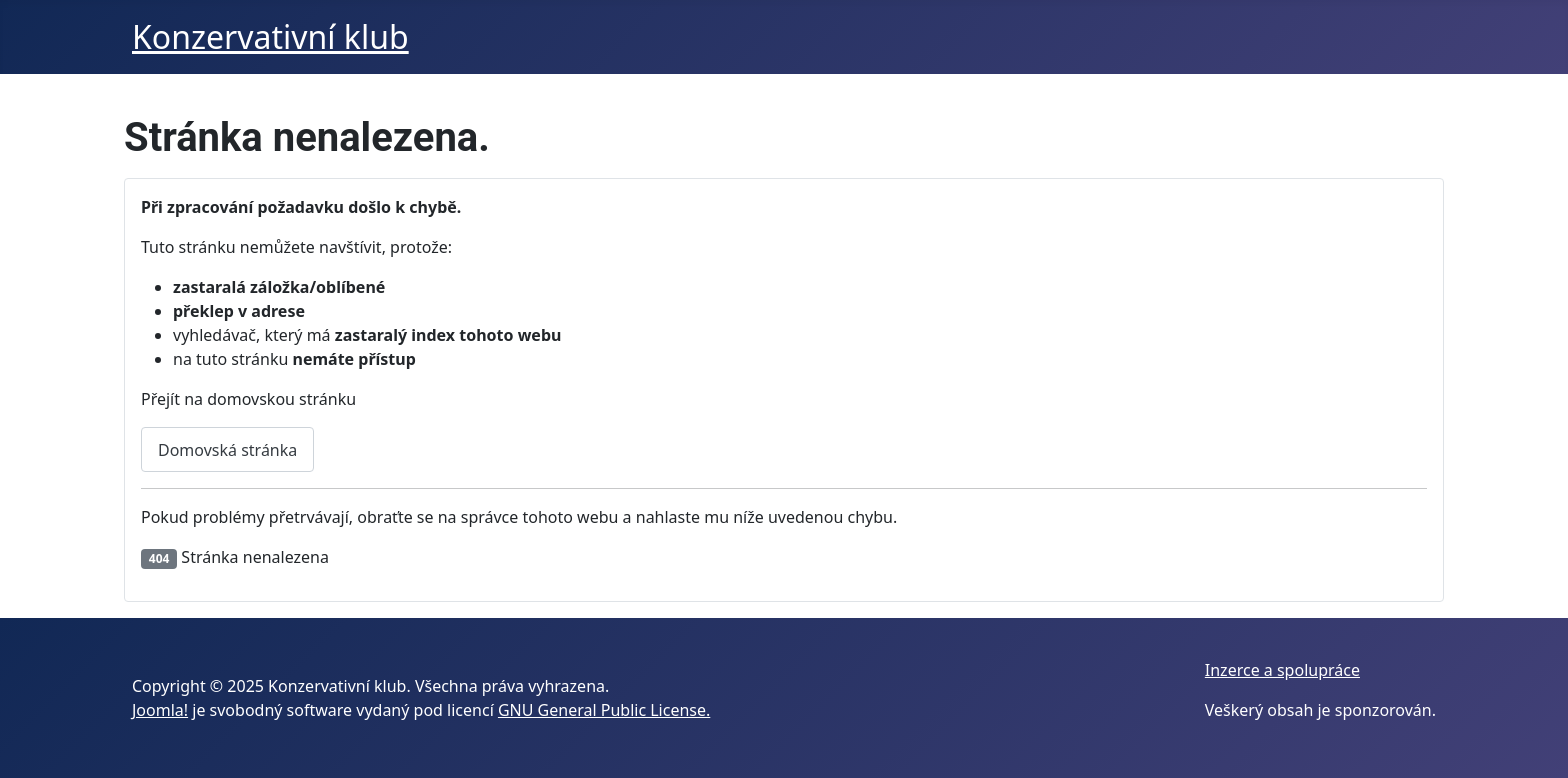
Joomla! (160, 710)
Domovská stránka (227, 450)
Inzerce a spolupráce (1282, 670)
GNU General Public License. (604, 710)
